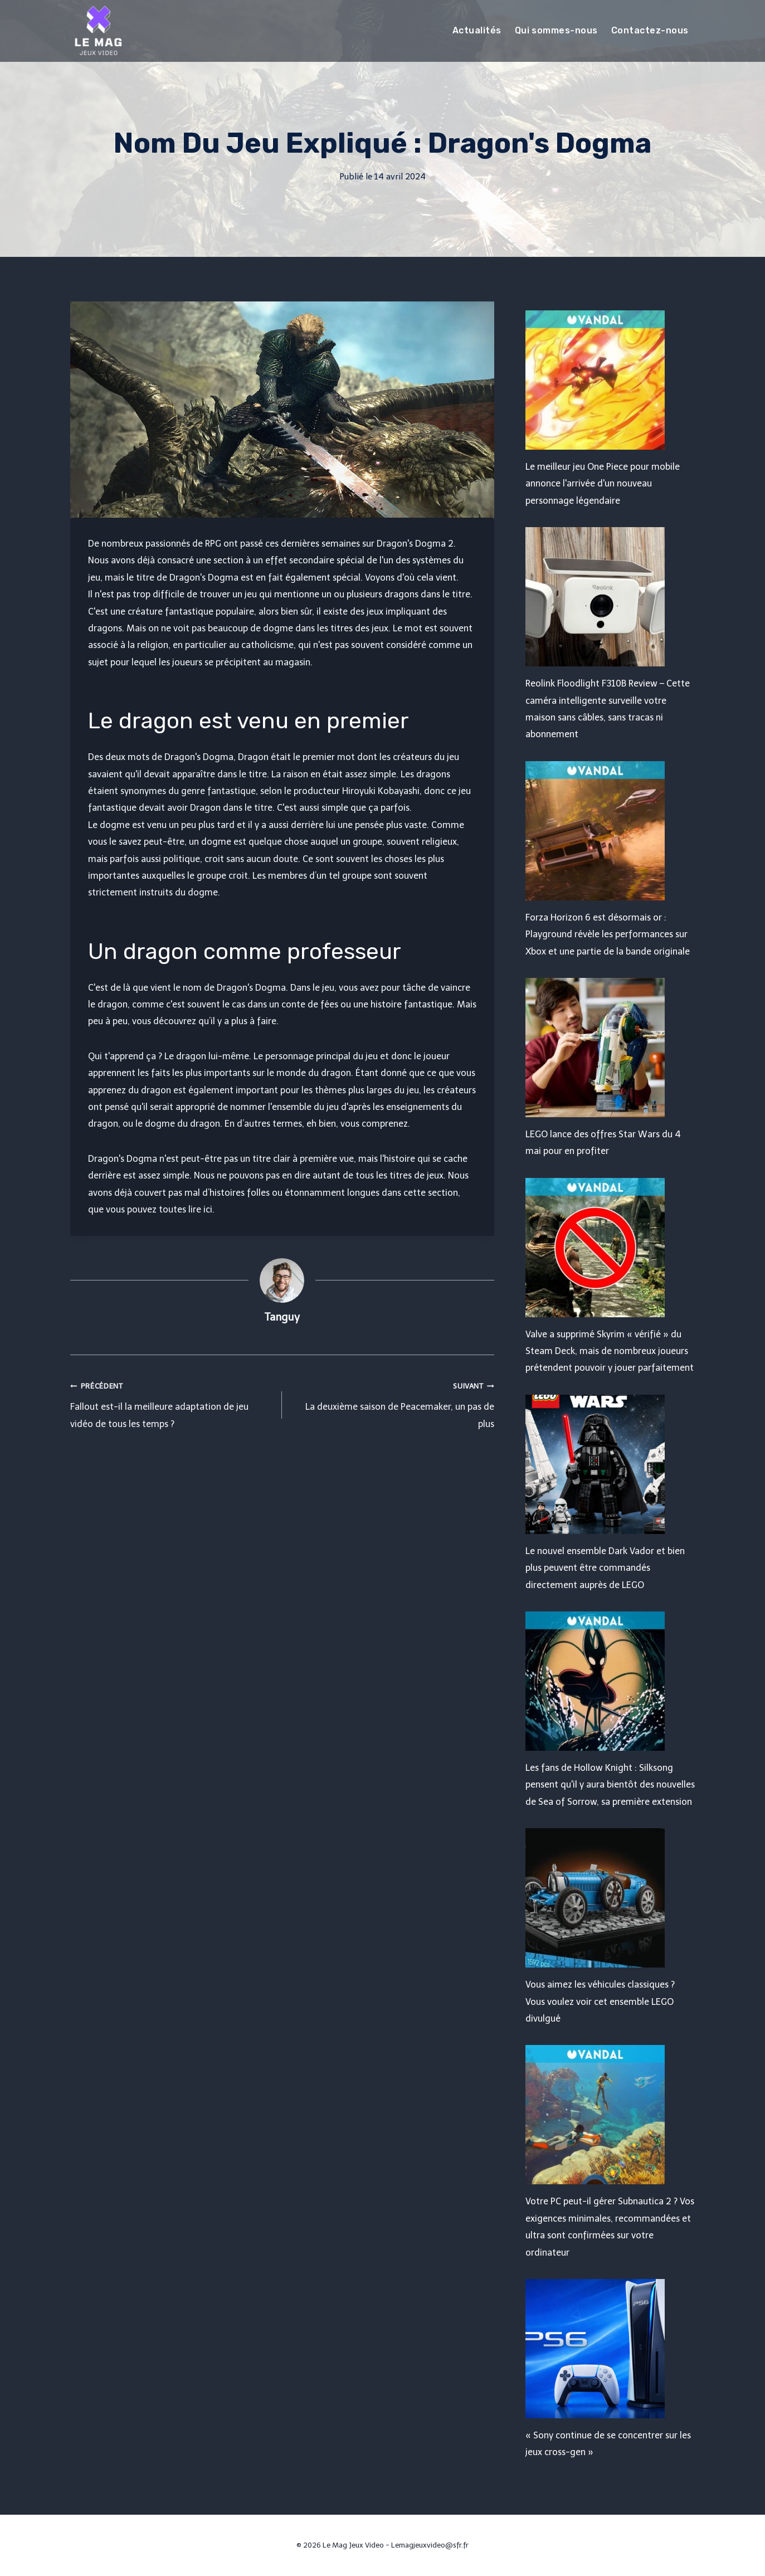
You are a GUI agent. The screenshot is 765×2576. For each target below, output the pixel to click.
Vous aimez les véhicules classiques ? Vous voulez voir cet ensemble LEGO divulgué (600, 2001)
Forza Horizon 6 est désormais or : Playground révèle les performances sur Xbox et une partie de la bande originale (607, 934)
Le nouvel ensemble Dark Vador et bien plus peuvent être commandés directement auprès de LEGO (605, 1568)
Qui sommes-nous (556, 30)
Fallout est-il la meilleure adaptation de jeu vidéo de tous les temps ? (172, 1403)
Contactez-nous (650, 30)
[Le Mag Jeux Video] (98, 31)
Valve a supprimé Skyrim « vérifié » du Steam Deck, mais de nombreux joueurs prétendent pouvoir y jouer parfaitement (609, 1351)
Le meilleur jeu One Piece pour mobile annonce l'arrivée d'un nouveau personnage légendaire (602, 483)
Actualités (476, 30)
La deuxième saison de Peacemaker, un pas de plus (392, 1403)
